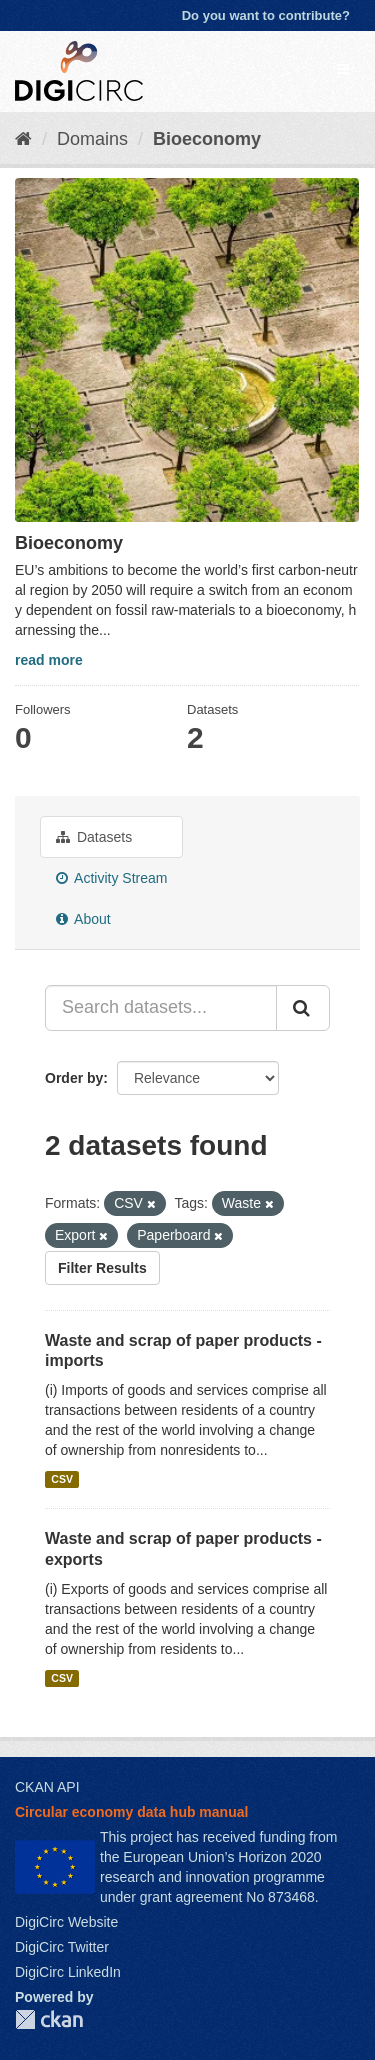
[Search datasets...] (161, 1008)
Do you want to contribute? (266, 15)
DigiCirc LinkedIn (68, 1972)
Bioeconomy (207, 139)
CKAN (49, 2019)
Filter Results (102, 1268)
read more (49, 660)
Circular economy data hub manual (131, 1812)
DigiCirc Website (66, 1922)
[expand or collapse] (343, 69)
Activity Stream (111, 878)
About (83, 919)
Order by (74, 1078)
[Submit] (303, 1008)
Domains (92, 139)
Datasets (94, 837)
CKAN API (47, 1787)
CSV (62, 1479)
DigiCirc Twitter (62, 1947)
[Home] (23, 139)
